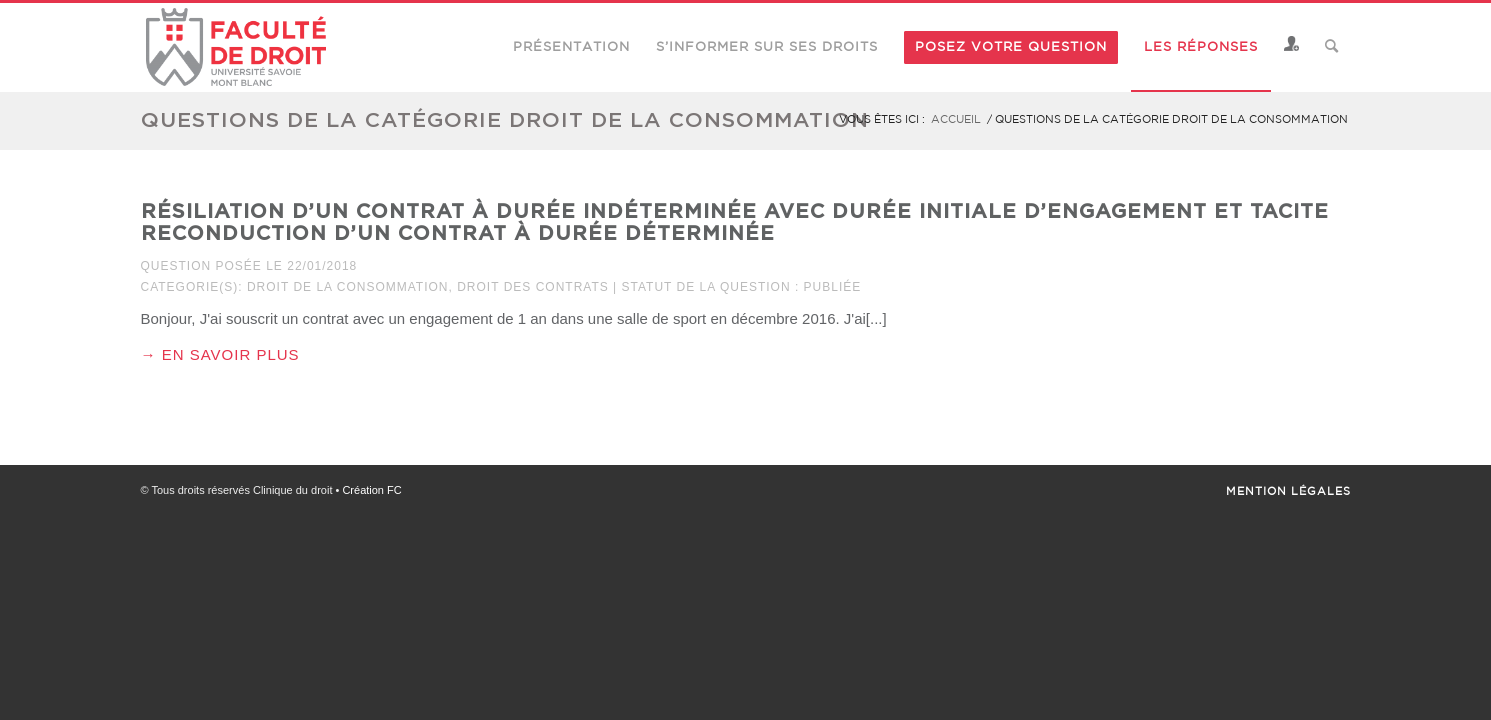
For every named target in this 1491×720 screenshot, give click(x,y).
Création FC (371, 490)
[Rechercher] (1331, 47)
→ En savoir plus (220, 354)
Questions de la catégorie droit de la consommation (505, 119)
